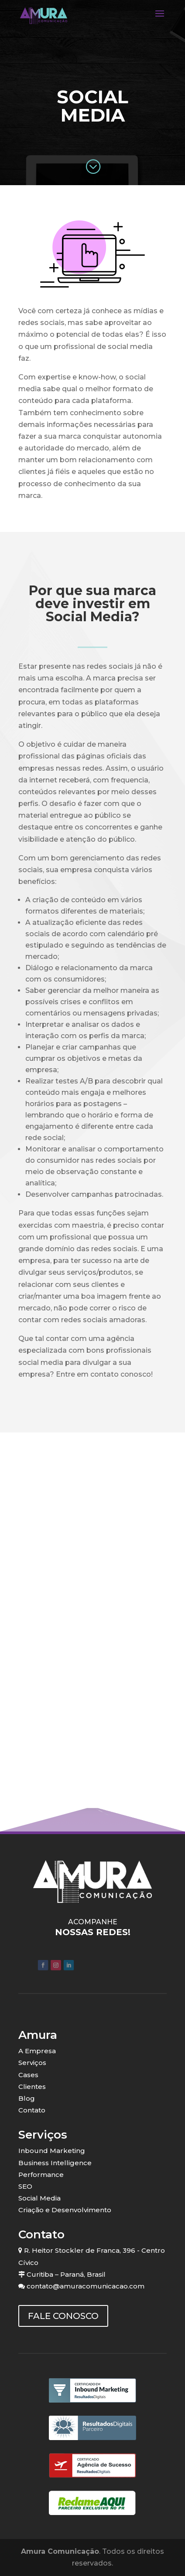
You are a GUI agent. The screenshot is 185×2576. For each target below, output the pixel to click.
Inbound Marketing (51, 2150)
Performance (41, 2174)
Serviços (32, 2062)
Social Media (39, 2198)
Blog (26, 2098)
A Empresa (37, 2051)
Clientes (32, 2086)
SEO (25, 2186)
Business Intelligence (55, 2163)
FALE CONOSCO (63, 2316)
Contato (31, 2110)
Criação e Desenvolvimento (64, 2210)
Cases (28, 2075)
